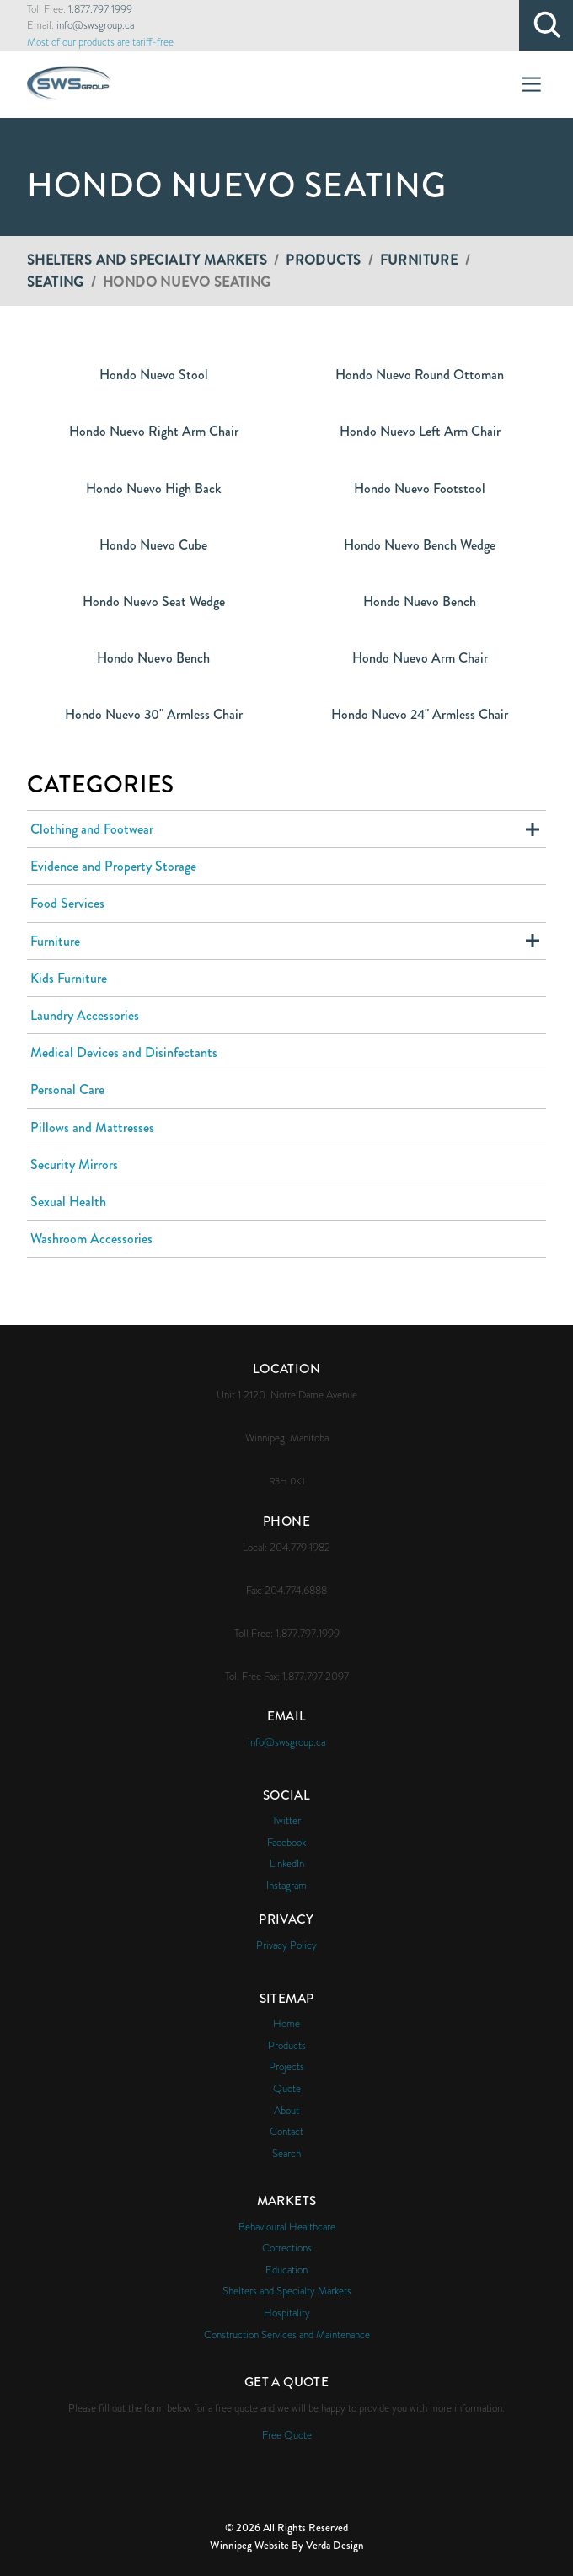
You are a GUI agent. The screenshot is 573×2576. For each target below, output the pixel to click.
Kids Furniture (68, 978)
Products (323, 260)
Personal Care (67, 1089)
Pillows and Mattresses (92, 1127)
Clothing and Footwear (91, 829)
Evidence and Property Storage (113, 866)
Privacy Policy (286, 1945)
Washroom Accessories (91, 1238)
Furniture (419, 260)
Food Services (67, 903)
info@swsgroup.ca (95, 25)
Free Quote (287, 2435)
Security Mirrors (74, 1164)
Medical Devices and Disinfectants (123, 1052)
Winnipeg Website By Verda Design (287, 2545)
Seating (55, 282)
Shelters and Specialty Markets (147, 260)
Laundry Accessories (84, 1015)
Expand (532, 829)
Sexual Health (68, 1201)
